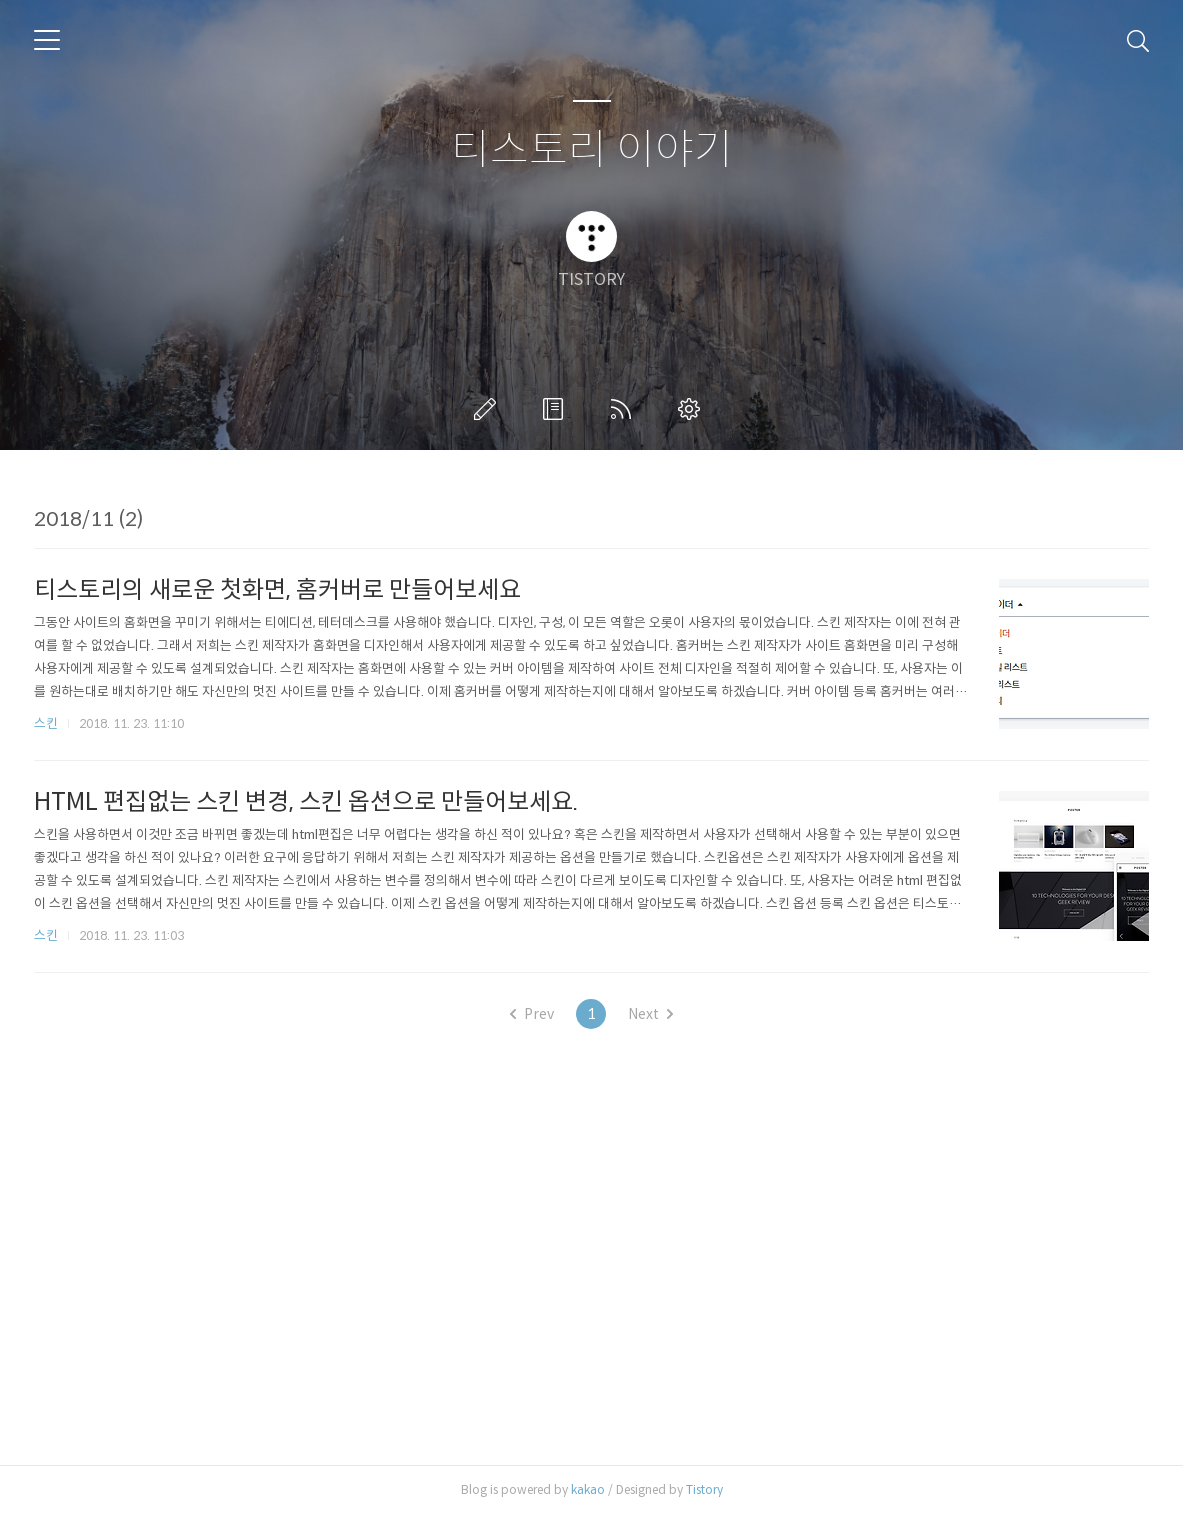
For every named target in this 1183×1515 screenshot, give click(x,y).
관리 (693, 409)
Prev (532, 1014)
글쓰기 (489, 409)
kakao (588, 1489)
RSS (625, 409)
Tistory (704, 1489)
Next (650, 1014)
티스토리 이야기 (592, 150)
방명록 (557, 409)
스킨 (46, 723)
